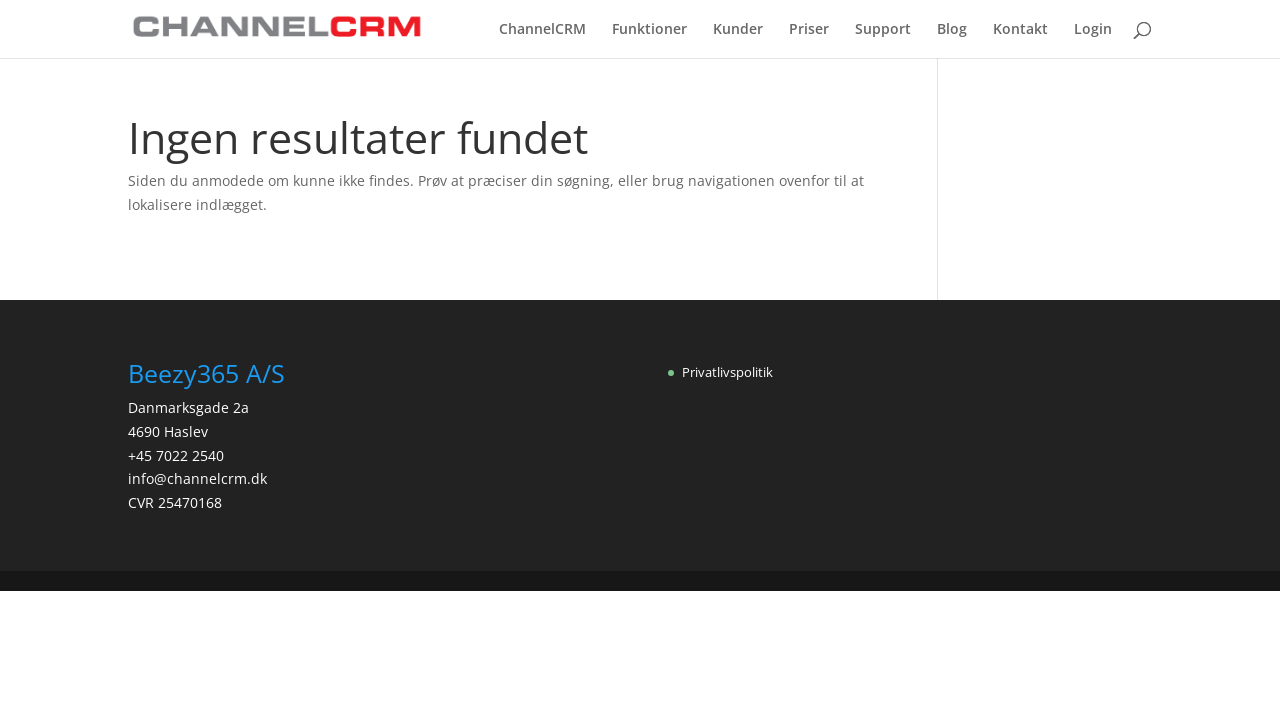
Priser (809, 30)
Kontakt (1020, 30)
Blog (952, 30)
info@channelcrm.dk (197, 478)
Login (1093, 30)
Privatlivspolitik (727, 372)
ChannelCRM (542, 30)
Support (883, 30)
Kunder (738, 30)
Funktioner (649, 30)
